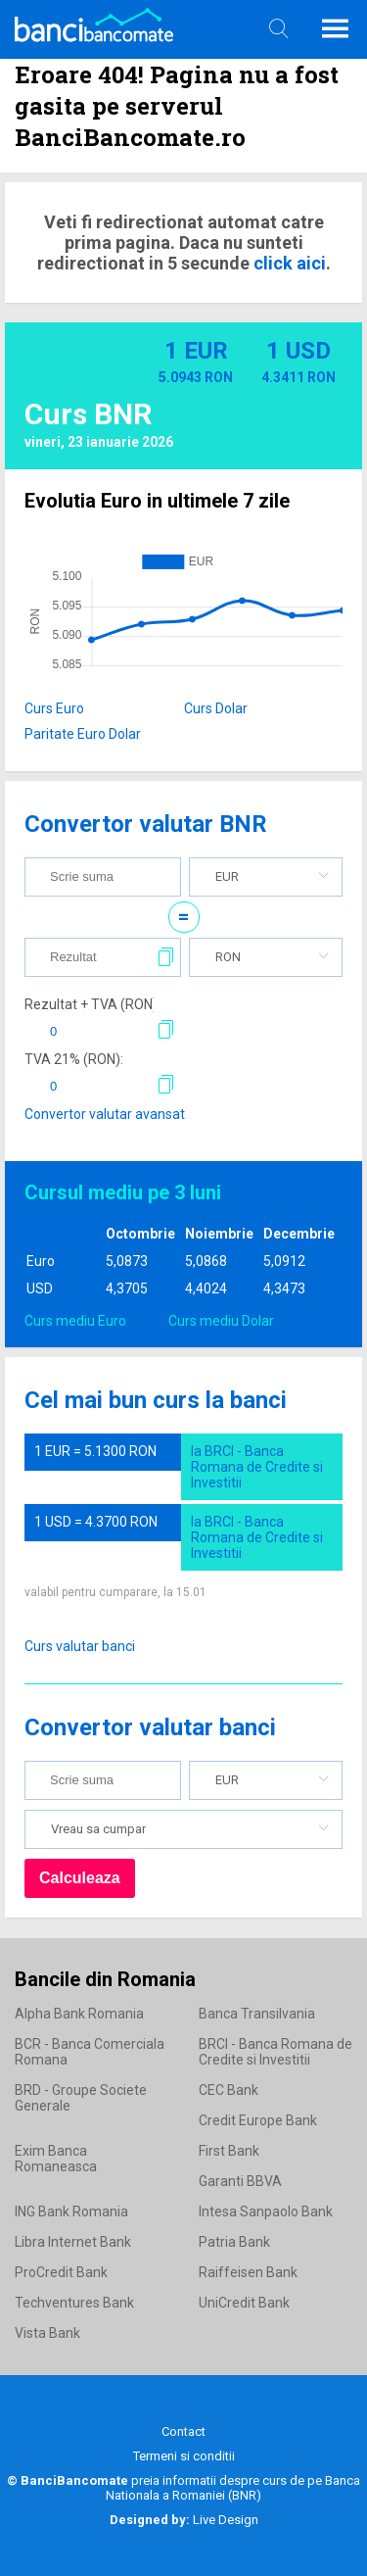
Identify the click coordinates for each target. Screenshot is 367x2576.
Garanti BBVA (240, 2181)
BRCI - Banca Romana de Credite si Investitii (275, 2051)
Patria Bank (234, 2242)
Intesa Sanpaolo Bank (266, 2211)
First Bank (229, 2151)
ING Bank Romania (71, 2211)
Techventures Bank (74, 2302)
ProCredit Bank (61, 2272)
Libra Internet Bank (73, 2242)
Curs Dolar (216, 708)
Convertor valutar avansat (104, 1114)
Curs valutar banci (79, 1646)
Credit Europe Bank (258, 2120)
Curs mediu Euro (75, 1321)
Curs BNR (88, 414)
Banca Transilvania (257, 2013)
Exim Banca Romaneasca (56, 2158)
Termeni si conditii (184, 2456)
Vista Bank (47, 2333)
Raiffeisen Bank (248, 2272)
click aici (289, 263)
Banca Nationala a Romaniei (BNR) (233, 2488)
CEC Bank (228, 2090)
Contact (183, 2431)
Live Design (184, 2519)
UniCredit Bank (244, 2302)
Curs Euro (54, 708)
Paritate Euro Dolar (82, 734)
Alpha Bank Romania (79, 2013)
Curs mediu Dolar (221, 1321)
